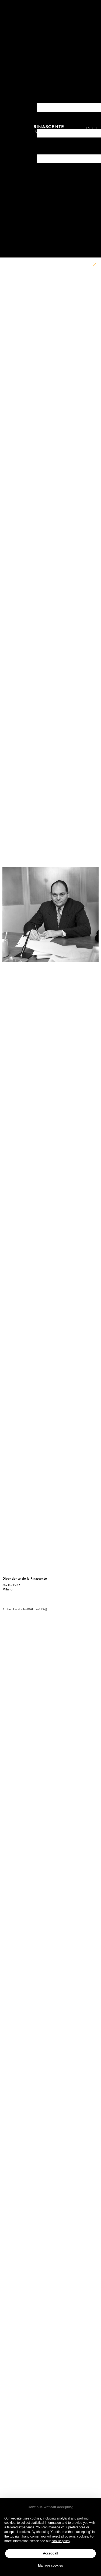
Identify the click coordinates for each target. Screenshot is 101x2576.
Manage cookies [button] (50, 2565)
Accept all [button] (50, 2553)
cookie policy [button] (60, 2541)
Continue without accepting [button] (50, 2507)
